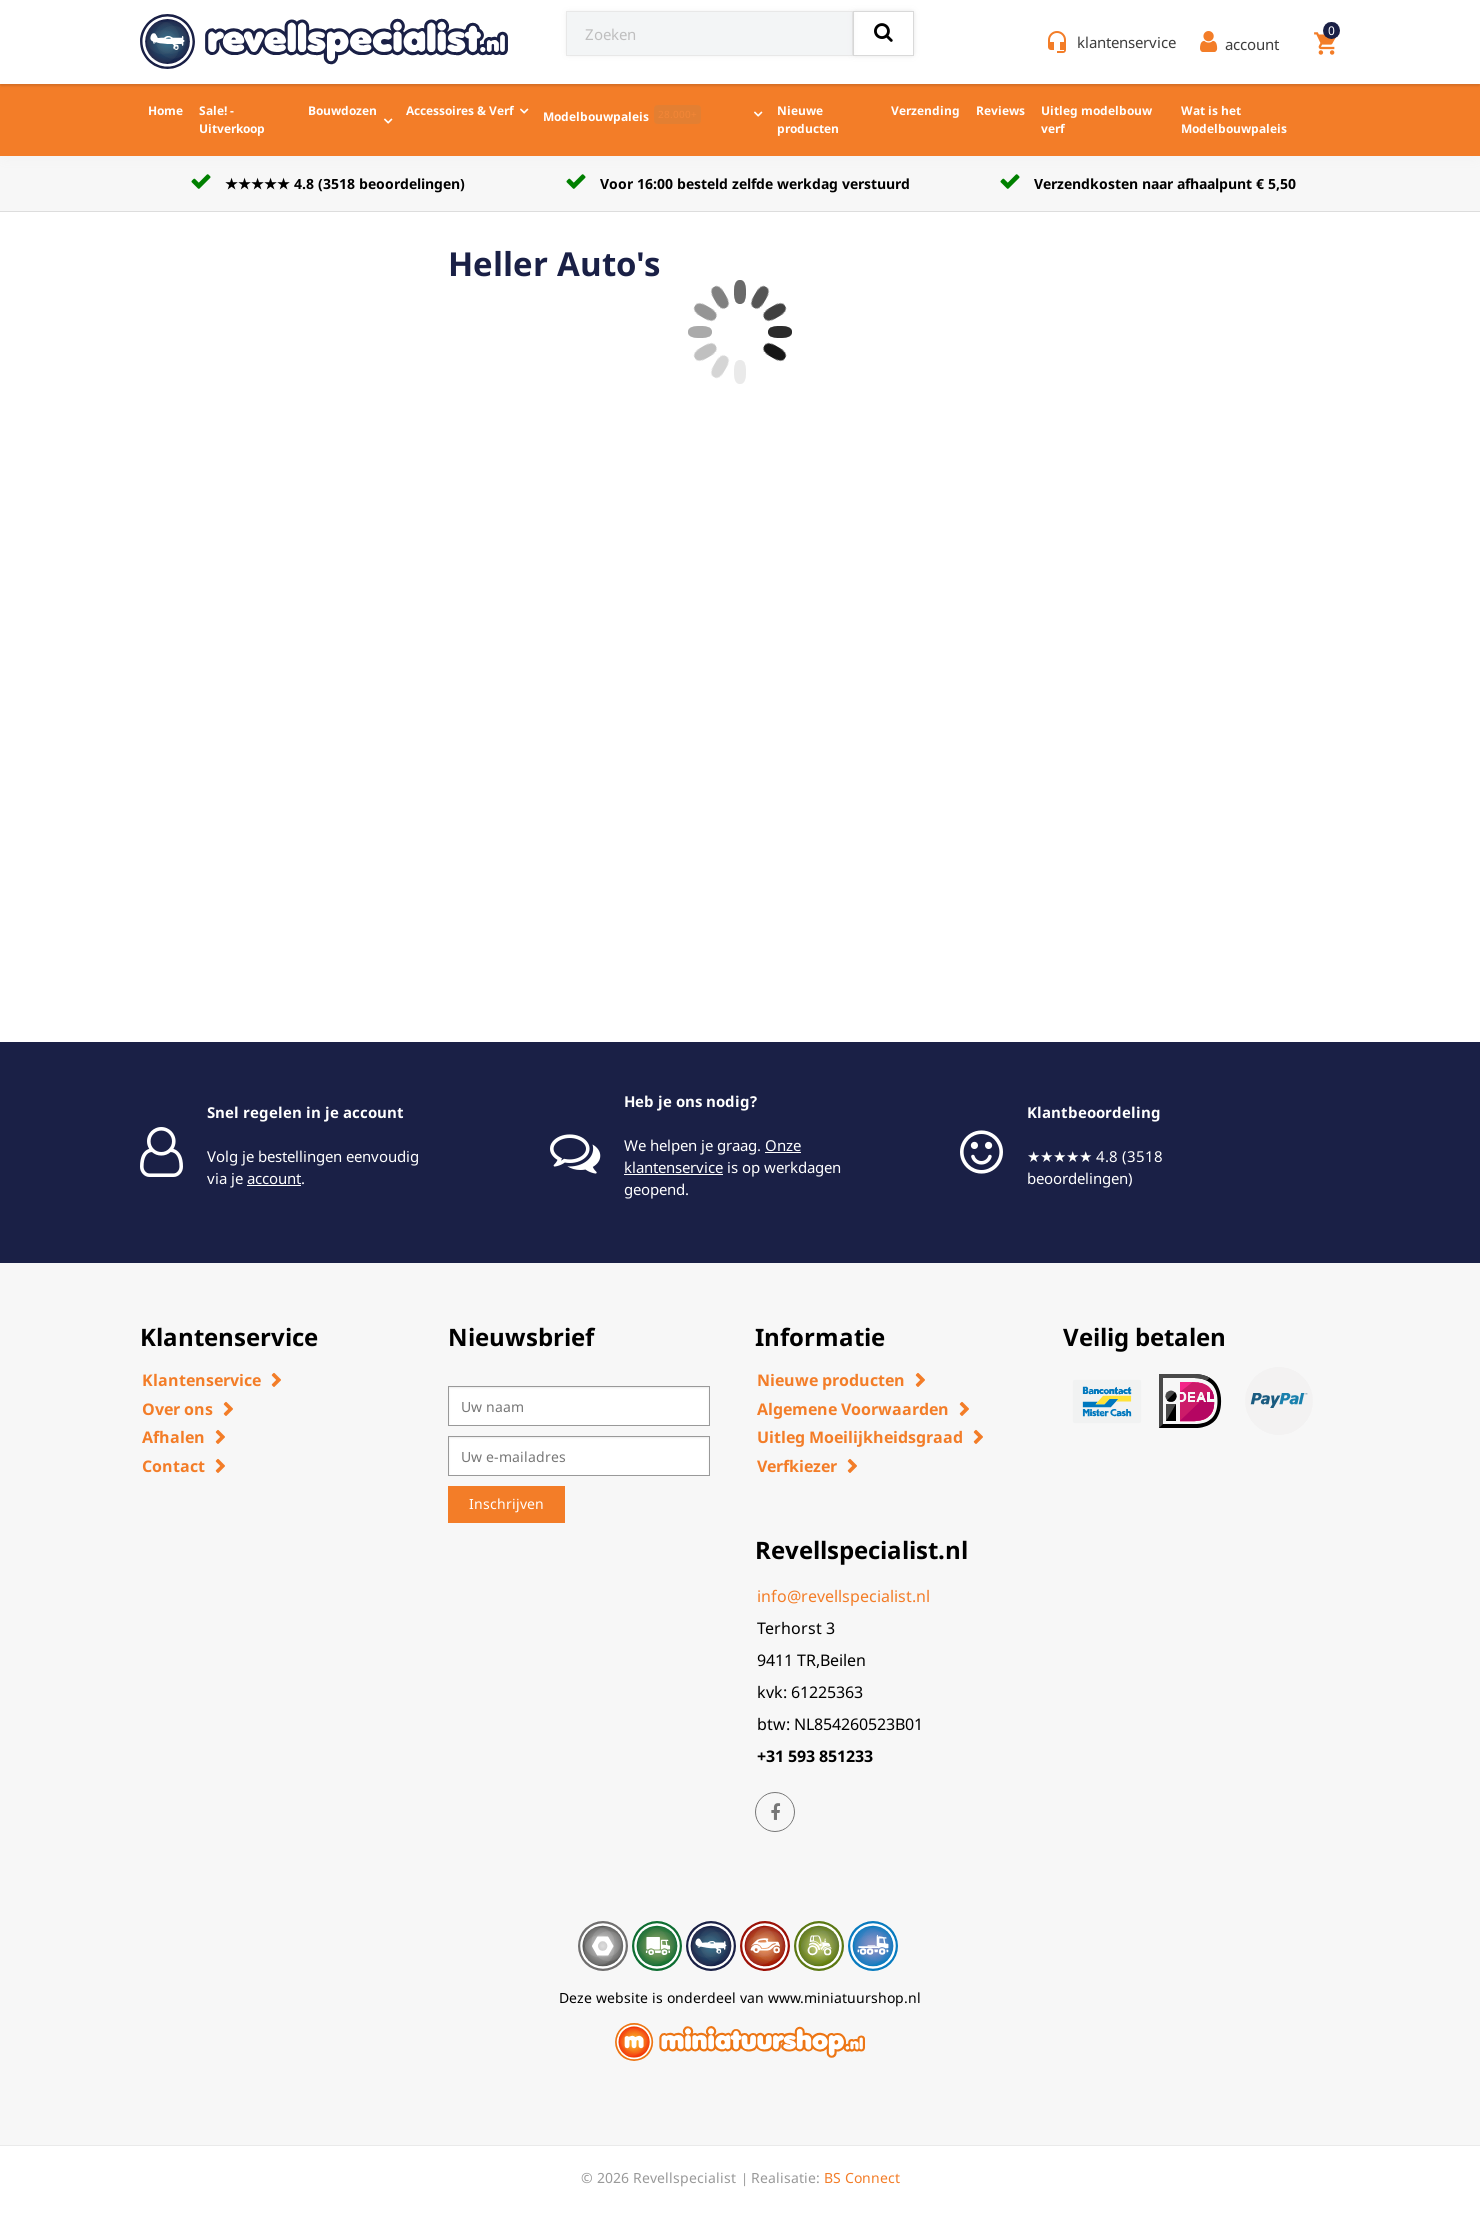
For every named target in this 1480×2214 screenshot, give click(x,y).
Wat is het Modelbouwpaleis (1234, 119)
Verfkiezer (797, 1466)
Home (165, 110)
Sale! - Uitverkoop (232, 119)
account (274, 1178)
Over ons (177, 1409)
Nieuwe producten (808, 119)
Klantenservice (201, 1380)
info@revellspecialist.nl (843, 1596)
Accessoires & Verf (460, 110)
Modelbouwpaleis (622, 115)
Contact (173, 1466)
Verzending (925, 110)
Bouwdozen (342, 110)
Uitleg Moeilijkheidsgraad (860, 1437)
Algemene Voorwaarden (853, 1409)
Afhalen (173, 1437)
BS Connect (862, 2177)
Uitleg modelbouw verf (1096, 119)
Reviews (1000, 110)
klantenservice (1126, 42)
